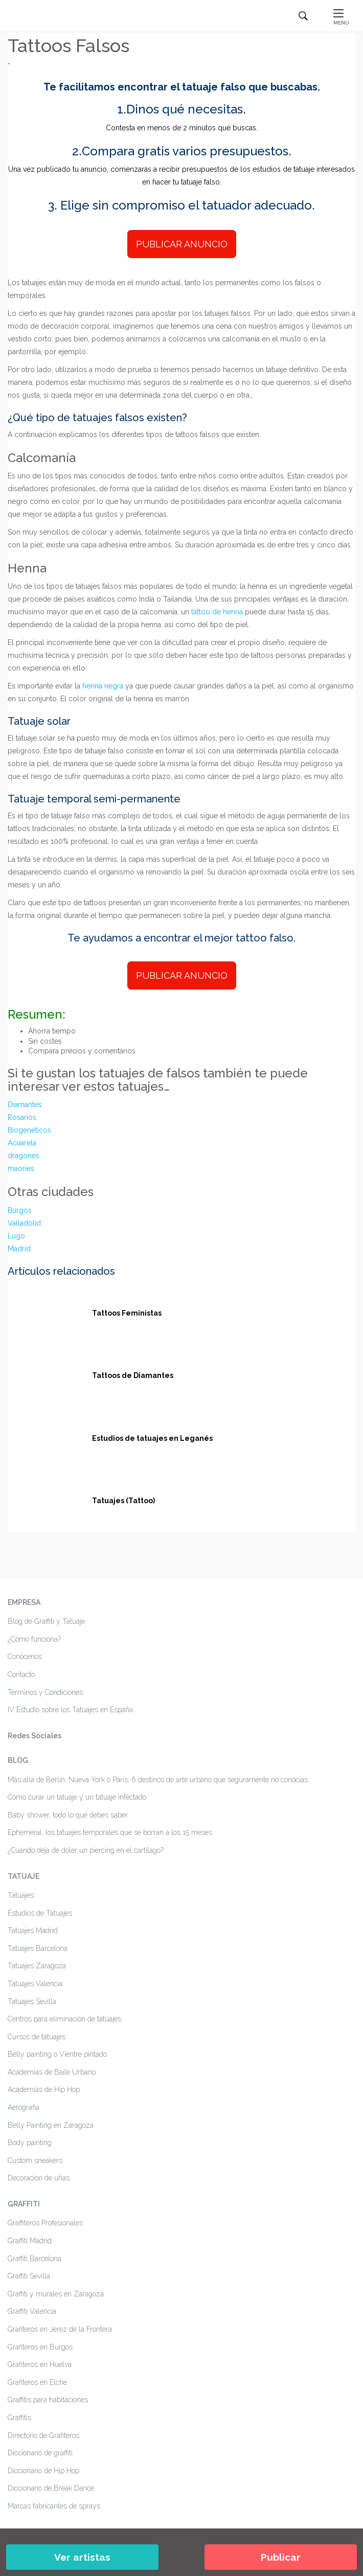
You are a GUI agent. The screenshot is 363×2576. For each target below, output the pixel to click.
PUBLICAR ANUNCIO (182, 244)
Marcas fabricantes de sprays (54, 2506)
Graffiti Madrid (30, 2241)
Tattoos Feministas (127, 1313)
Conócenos (25, 1656)
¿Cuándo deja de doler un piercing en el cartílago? (86, 1850)
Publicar (281, 2557)
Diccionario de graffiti (40, 2453)
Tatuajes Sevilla (32, 2001)
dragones (23, 1156)
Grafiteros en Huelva (40, 2364)
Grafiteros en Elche (37, 2382)
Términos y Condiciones (45, 1692)
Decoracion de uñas (39, 2178)
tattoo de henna (217, 612)
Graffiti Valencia (32, 2311)
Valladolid (24, 1223)
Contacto (21, 1674)
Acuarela (22, 1143)
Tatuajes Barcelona (37, 1948)
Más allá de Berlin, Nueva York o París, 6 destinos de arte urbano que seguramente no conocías (158, 1780)
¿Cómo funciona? (34, 1639)
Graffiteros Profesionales (45, 2223)
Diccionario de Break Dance (51, 2488)
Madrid (19, 1249)
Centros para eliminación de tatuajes (64, 2019)
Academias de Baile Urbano (52, 2072)
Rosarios (22, 1117)
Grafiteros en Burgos (40, 2347)
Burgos (20, 1210)
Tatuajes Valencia (35, 1984)
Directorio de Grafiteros (43, 2435)
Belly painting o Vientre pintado (57, 2054)
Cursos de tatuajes (36, 2037)
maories (21, 1168)
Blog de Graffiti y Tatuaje (46, 1621)
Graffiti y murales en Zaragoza (56, 2294)
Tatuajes (21, 1895)
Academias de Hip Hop (44, 2089)
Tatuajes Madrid (33, 1930)
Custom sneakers (35, 2160)
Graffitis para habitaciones (48, 2400)
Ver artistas (82, 2557)
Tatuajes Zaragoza (37, 1966)
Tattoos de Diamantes (132, 1375)
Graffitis (19, 2417)
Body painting (30, 2142)
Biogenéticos (29, 1130)
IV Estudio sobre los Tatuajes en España (70, 1710)
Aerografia (23, 2107)
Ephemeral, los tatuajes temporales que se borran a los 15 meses (110, 1832)
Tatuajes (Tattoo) (123, 1501)
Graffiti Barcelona (34, 2259)
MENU (341, 23)
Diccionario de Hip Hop (43, 2471)
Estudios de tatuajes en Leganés (152, 1438)
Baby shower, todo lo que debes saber (68, 1815)
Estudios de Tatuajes (40, 1913)
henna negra (102, 686)
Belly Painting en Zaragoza (51, 2125)
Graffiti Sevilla (29, 2276)
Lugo (16, 1236)
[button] (341, 16)
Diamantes (25, 1104)
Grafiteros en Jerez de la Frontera (60, 2329)
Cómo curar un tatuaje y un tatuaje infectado (77, 1797)
